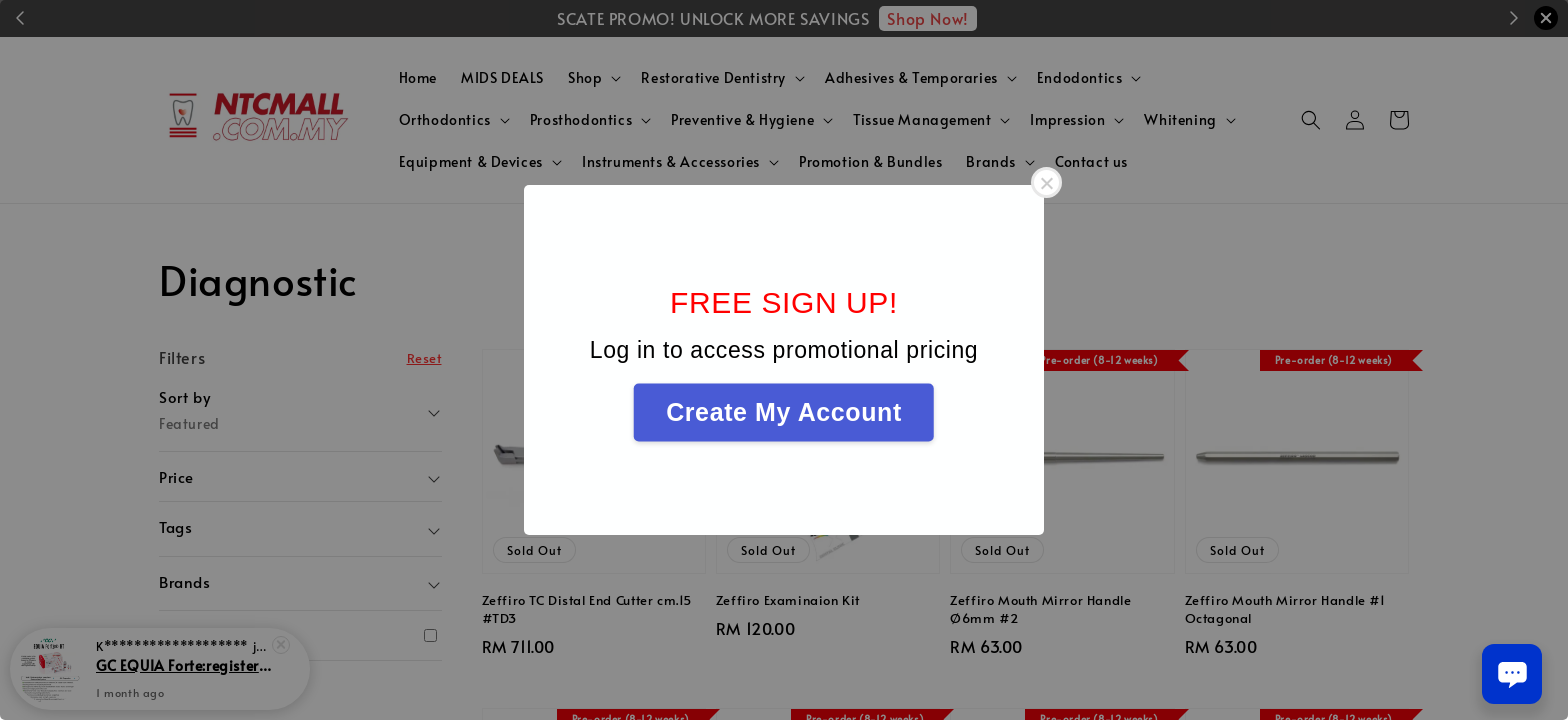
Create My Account (784, 412)
